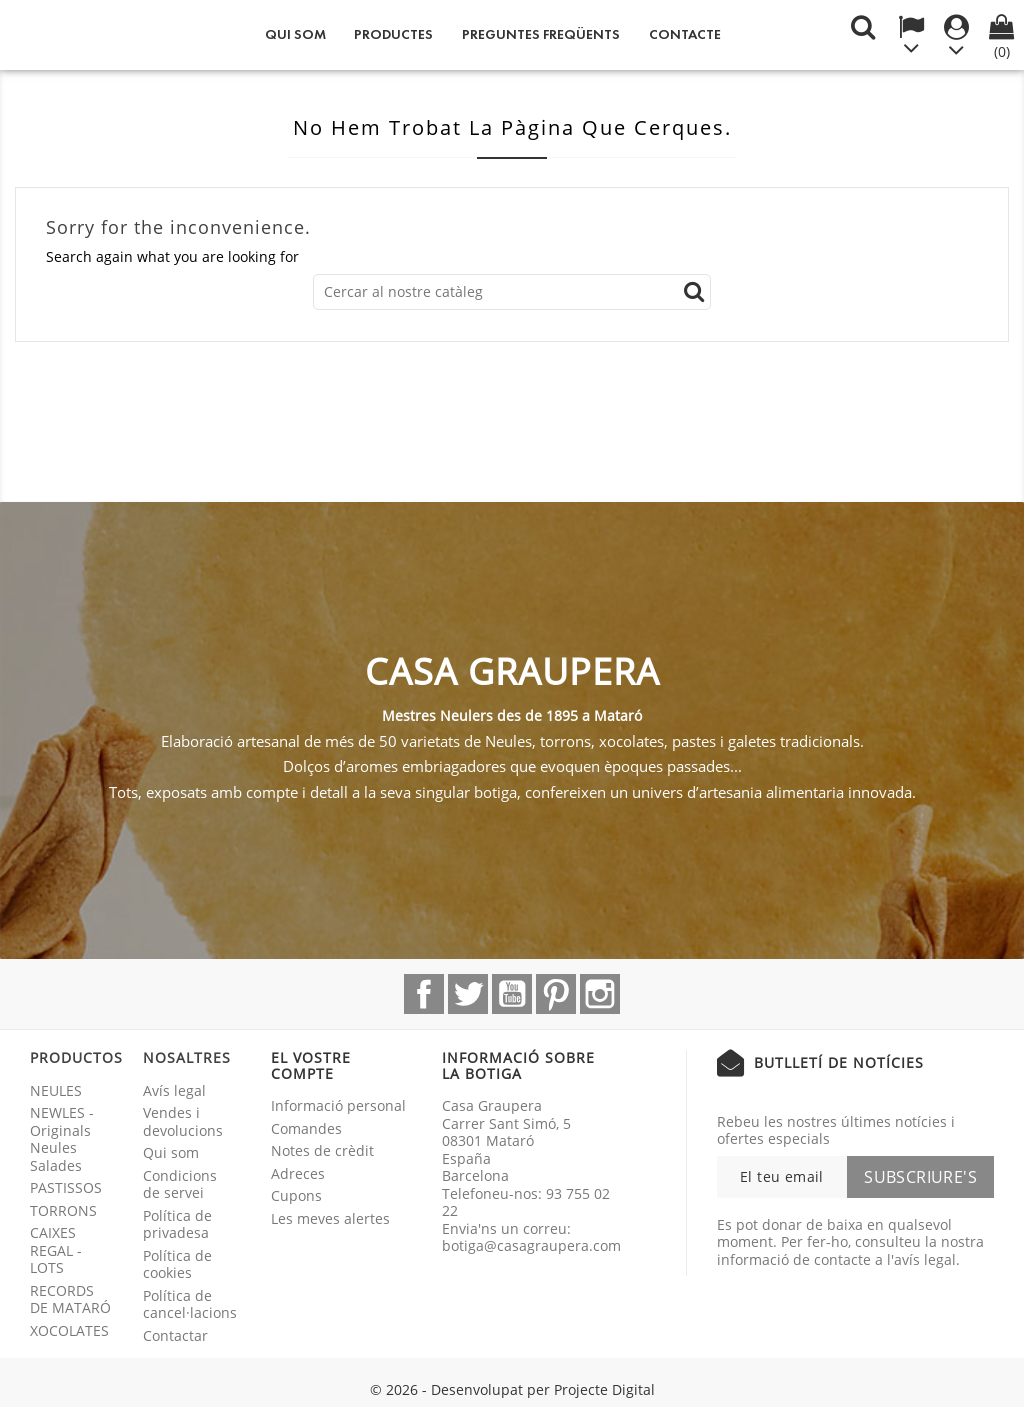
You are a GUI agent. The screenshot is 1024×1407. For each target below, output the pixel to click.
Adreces (298, 1173)
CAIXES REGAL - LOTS (56, 1250)
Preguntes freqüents (541, 34)
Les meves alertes (330, 1218)
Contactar (175, 1335)
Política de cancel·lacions (190, 1304)
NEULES (56, 1090)
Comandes (306, 1128)
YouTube (512, 994)
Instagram (600, 994)
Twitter (468, 994)
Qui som (295, 34)
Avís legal (174, 1090)
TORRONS (63, 1210)
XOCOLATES (69, 1330)
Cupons (296, 1195)
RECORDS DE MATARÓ (70, 1299)
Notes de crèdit (322, 1150)
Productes (393, 34)
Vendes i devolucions (183, 1121)
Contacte (685, 34)
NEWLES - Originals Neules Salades (62, 1139)
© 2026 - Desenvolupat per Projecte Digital (512, 1389)
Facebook (424, 994)
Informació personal (338, 1105)
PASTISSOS (66, 1187)
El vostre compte (311, 1065)
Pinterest (556, 994)
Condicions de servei (180, 1184)
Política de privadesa (177, 1224)
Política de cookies (177, 1264)
